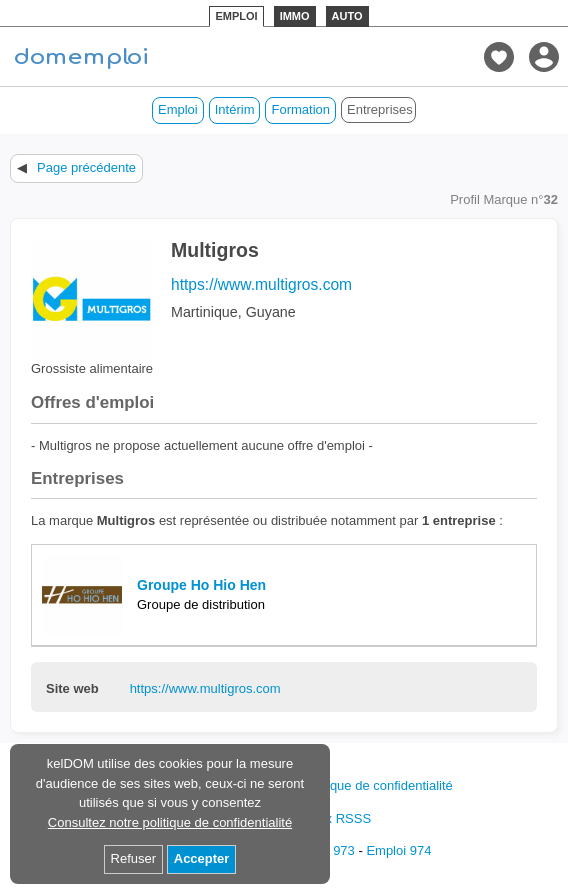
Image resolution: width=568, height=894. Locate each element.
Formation (300, 109)
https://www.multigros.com (261, 284)
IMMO (295, 16)
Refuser (134, 858)
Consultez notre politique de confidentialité (170, 822)
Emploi (178, 109)
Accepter (202, 858)
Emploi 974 (398, 850)
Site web (72, 689)
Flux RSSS (339, 818)
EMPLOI (236, 16)
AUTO (347, 16)
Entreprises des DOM (381, 109)
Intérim (235, 109)
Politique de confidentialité (377, 785)
